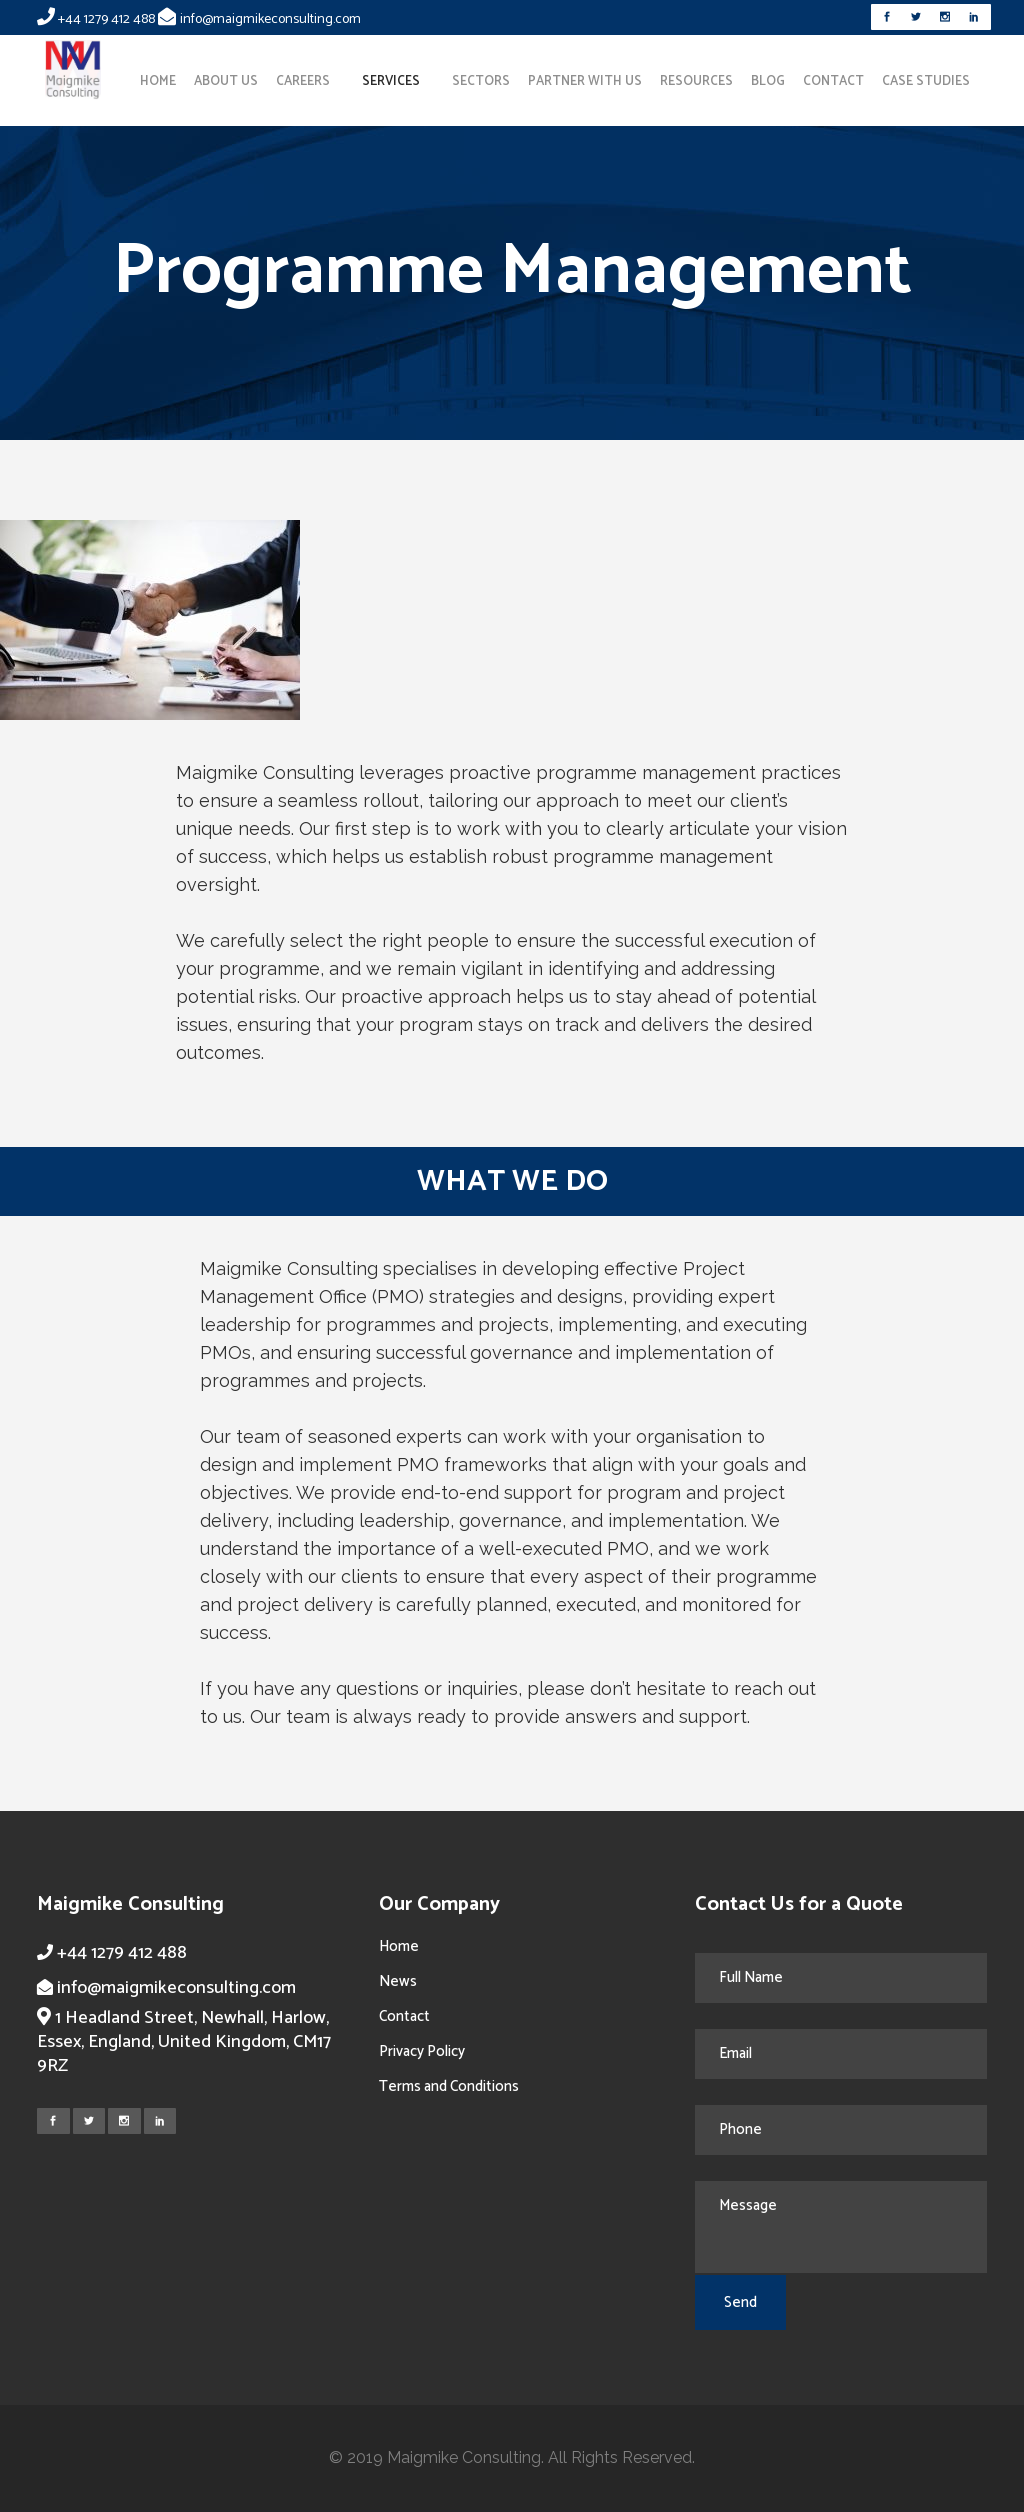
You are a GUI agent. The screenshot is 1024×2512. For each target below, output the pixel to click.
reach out (775, 1688)
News (398, 1981)
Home (399, 1946)
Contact (404, 2016)
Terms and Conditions (449, 2086)
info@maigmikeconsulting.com (270, 19)
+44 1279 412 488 (106, 19)
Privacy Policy (422, 2051)
